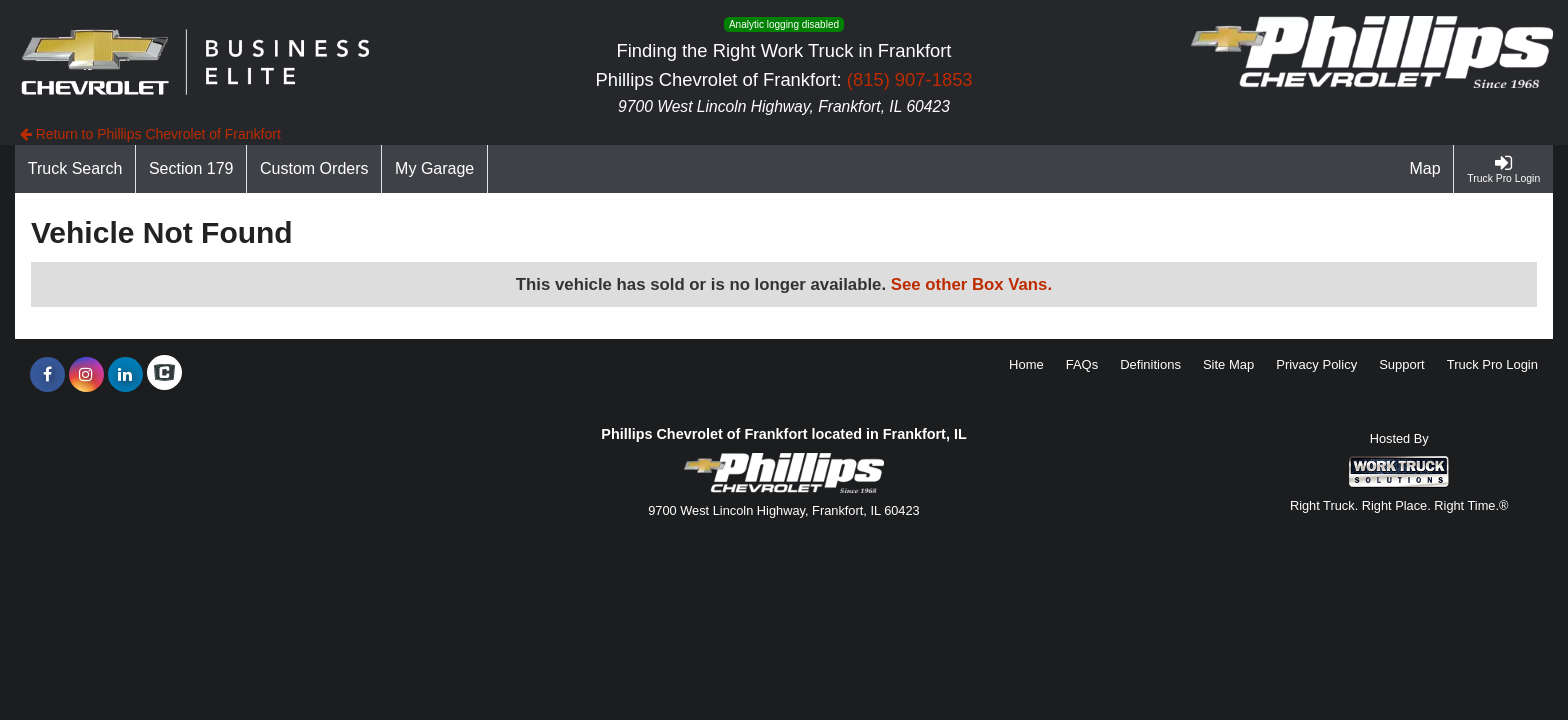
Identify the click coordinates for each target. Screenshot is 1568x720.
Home (1026, 364)
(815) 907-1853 (910, 79)
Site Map (1228, 364)
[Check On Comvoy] (164, 375)
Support (1402, 364)
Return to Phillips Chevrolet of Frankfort (150, 134)
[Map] (1426, 169)
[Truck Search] (75, 169)
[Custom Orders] (314, 169)
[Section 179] (191, 169)
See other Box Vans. (971, 284)
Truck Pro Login (1492, 364)
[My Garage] (435, 169)
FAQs (1082, 364)
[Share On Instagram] (86, 375)
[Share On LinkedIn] (125, 375)
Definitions (1150, 364)
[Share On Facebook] (47, 375)
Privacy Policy (1316, 364)
